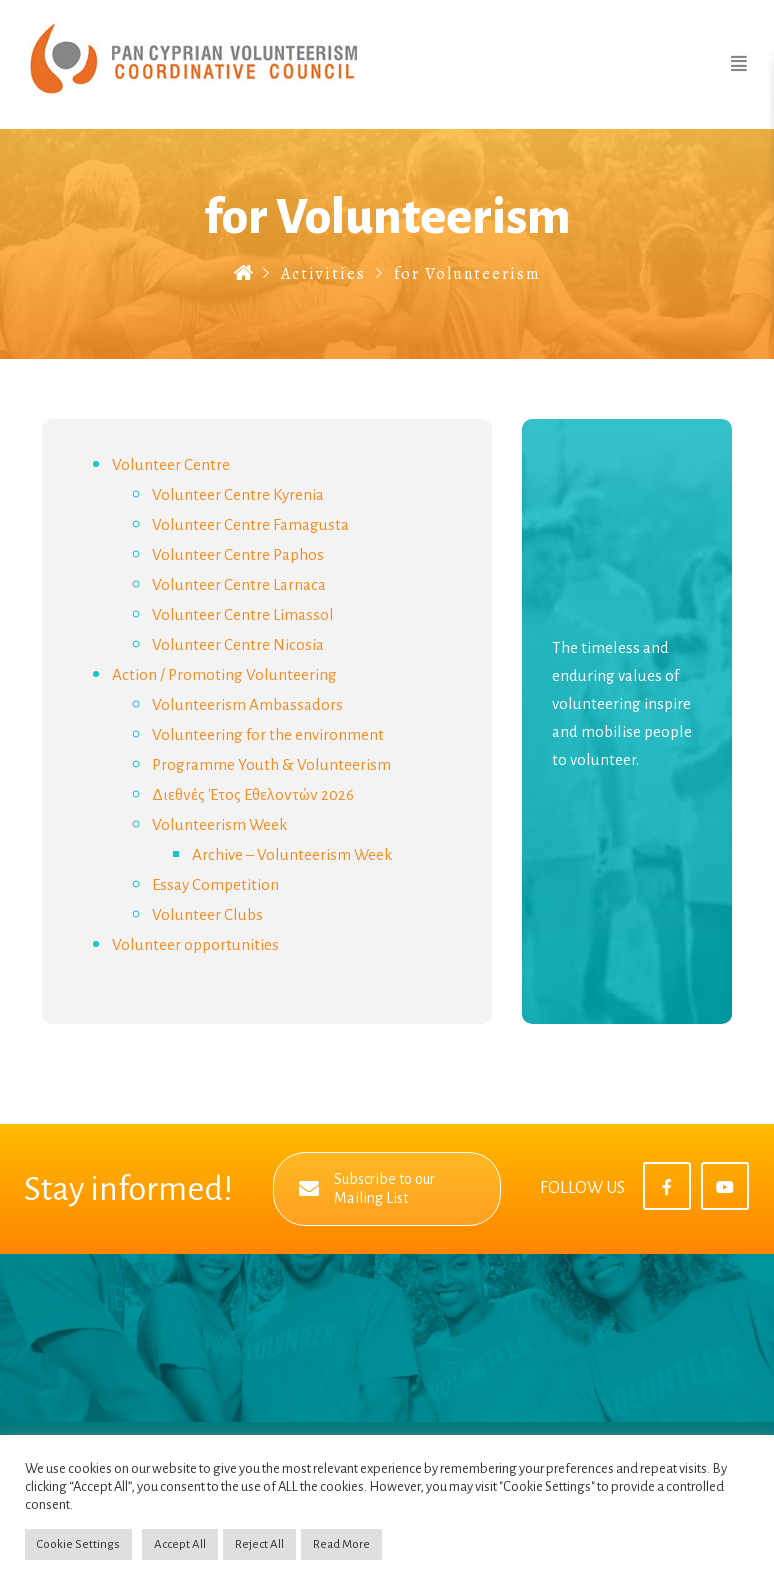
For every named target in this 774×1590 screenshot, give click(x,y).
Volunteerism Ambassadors (247, 704)
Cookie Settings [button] (78, 1544)
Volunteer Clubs (207, 914)
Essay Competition (215, 884)
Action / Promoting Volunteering (224, 674)
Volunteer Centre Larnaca (239, 584)
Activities (323, 274)
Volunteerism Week (219, 824)
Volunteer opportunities (195, 944)
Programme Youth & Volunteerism (271, 764)
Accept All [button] (180, 1544)
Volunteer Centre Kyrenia (238, 494)
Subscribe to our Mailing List (367, 1188)
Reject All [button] (259, 1544)
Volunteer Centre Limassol (243, 614)
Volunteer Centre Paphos (238, 554)
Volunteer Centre (171, 464)
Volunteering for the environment (268, 734)
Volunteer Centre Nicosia (238, 644)
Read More (341, 1544)
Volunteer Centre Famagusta (250, 524)
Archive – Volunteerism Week (292, 854)
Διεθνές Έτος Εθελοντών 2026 (253, 794)
